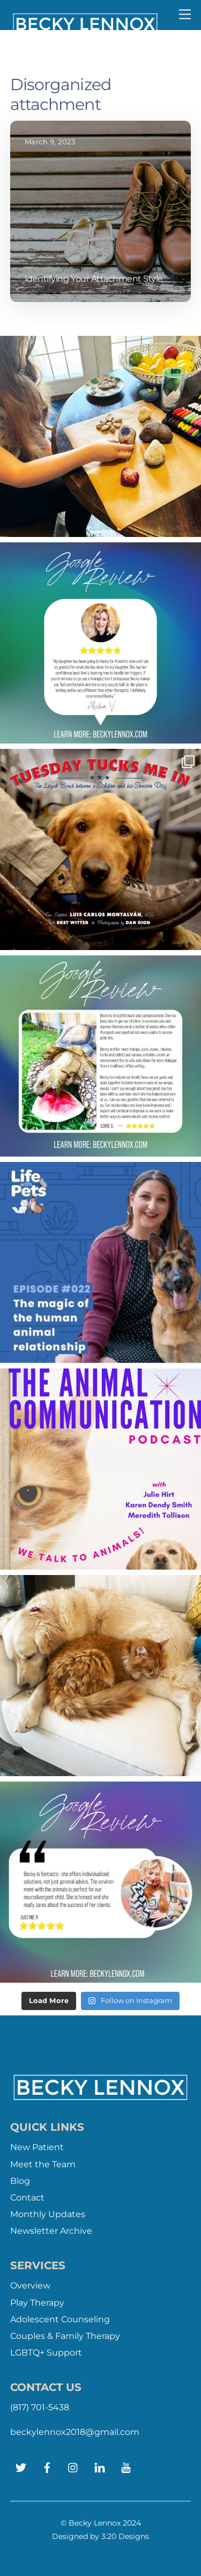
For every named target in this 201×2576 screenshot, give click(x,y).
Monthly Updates (47, 2214)
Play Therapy (37, 2303)
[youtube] (126, 2466)
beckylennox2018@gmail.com (74, 2432)
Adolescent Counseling (60, 2319)
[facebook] (47, 2466)
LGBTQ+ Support (46, 2352)
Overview (30, 2285)
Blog (20, 2181)
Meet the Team (43, 2164)
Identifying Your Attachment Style (94, 279)
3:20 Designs (125, 2536)
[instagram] (73, 2466)
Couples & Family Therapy (65, 2336)
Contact (27, 2197)
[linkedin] (99, 2466)
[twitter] (21, 2466)
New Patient (37, 2147)
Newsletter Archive (51, 2231)
